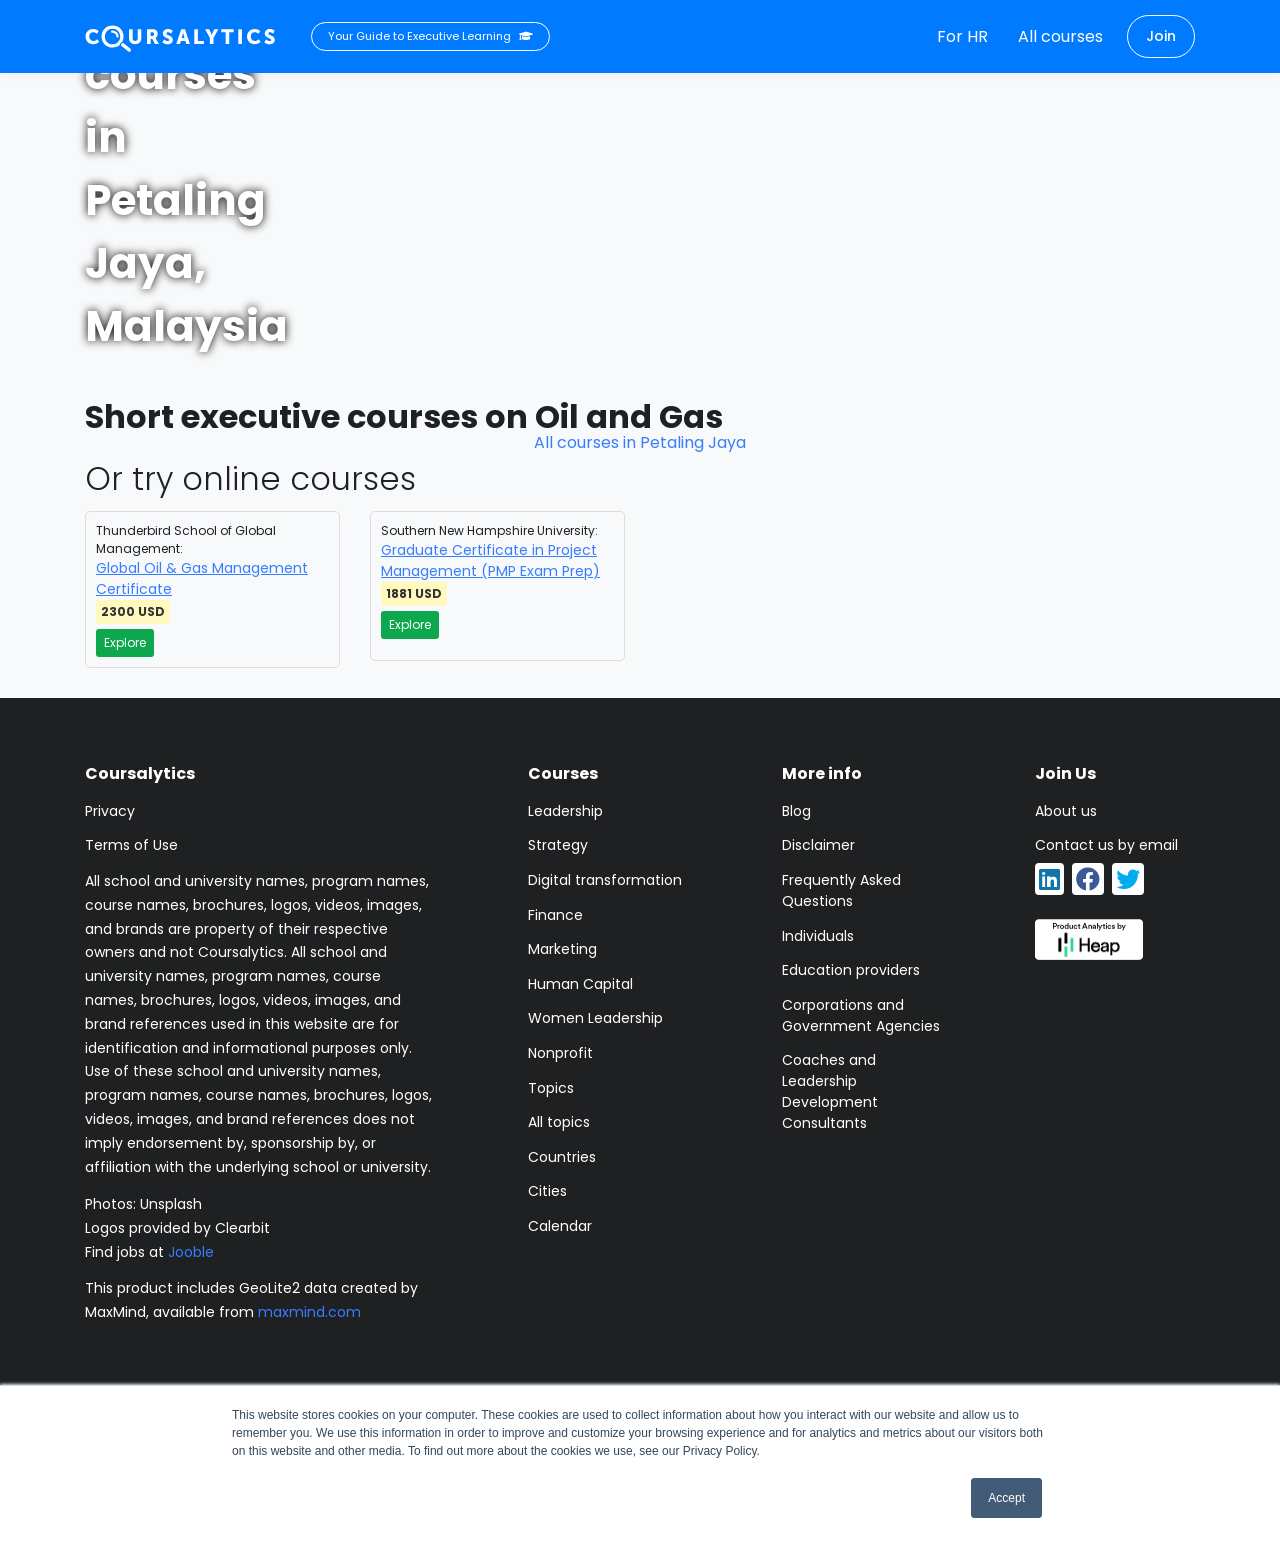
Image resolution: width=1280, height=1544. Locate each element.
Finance (555, 915)
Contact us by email (1106, 845)
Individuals (818, 936)
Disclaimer (818, 845)
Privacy (110, 811)
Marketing (562, 949)
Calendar (560, 1226)
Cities (547, 1191)
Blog (796, 811)
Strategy (558, 845)
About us (1066, 811)
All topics (559, 1122)
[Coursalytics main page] (181, 36)
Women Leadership (595, 1018)
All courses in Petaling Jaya (640, 442)
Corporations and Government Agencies (861, 1015)
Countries (562, 1157)
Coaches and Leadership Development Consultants (830, 1091)
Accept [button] (1006, 1498)
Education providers (851, 970)
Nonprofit (560, 1053)
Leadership (565, 811)
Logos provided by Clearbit (177, 1228)
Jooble (191, 1252)
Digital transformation (605, 880)
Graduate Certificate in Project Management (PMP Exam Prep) (490, 560)
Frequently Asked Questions (841, 890)
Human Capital (580, 984)
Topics (551, 1088)
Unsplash (171, 1204)
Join (1161, 36)
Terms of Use (131, 845)
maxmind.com (309, 1312)
